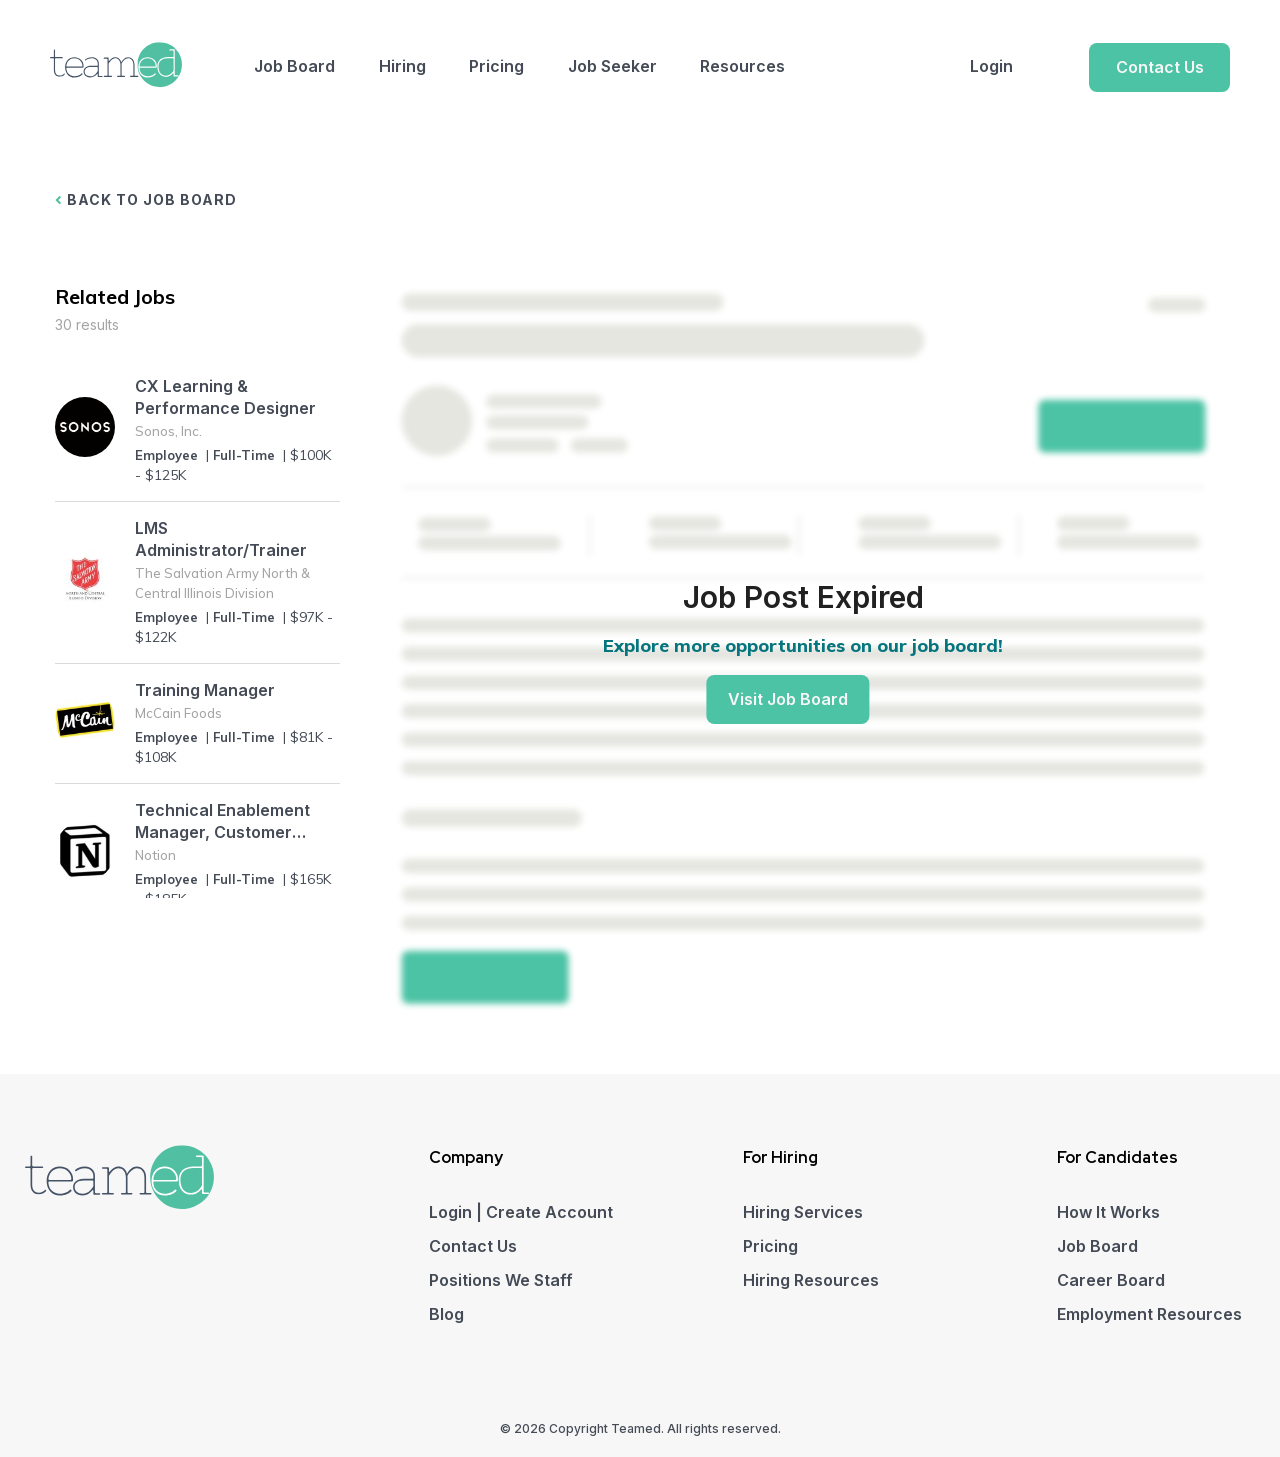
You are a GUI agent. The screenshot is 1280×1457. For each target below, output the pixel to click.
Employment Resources (1149, 1314)
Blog (446, 1314)
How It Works (1108, 1212)
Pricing (496, 66)
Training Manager (205, 690)
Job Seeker (612, 66)
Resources (742, 66)
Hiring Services (803, 1212)
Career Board (1111, 1280)
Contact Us (1160, 67)
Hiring (402, 66)
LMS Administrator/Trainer (221, 539)
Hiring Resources (811, 1280)
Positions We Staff (501, 1280)
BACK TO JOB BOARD (146, 199)
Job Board (294, 66)
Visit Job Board (788, 699)
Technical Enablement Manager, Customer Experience (222, 821)
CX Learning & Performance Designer (225, 397)
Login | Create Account (521, 1212)
